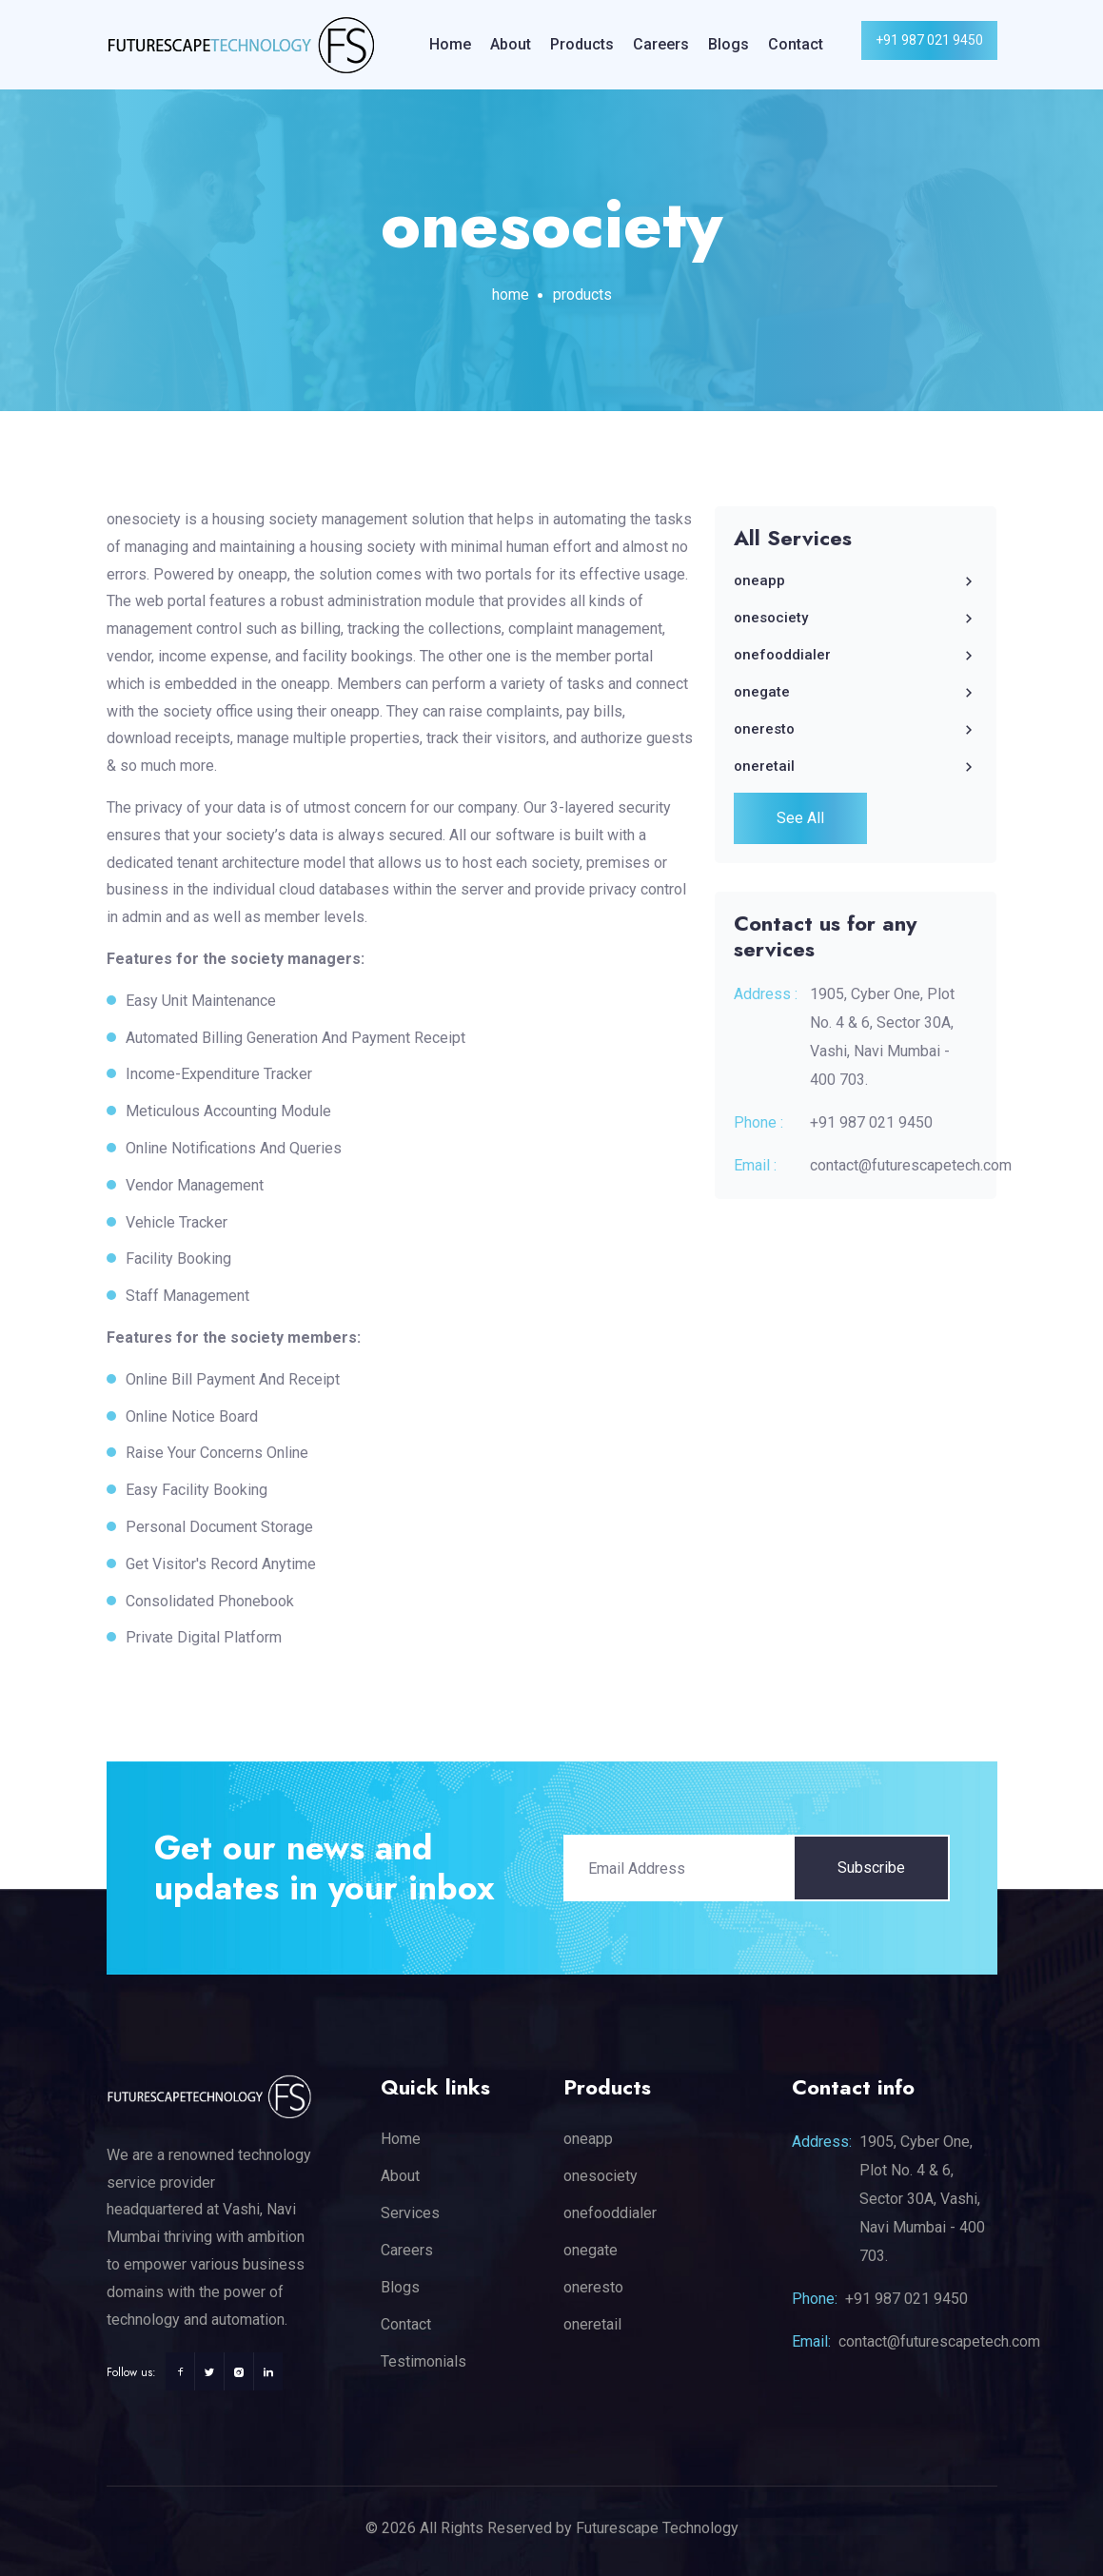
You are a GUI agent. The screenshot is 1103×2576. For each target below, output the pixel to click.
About (510, 44)
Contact (795, 44)
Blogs (728, 44)
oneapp (855, 580)
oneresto (855, 728)
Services (410, 2213)
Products (582, 44)
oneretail (855, 766)
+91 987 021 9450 (929, 40)
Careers (661, 44)
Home (450, 44)
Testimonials (423, 2361)
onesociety (855, 617)
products (582, 294)
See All (800, 818)
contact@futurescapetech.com (911, 1165)
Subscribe (871, 1867)
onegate (855, 691)
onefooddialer (855, 654)
